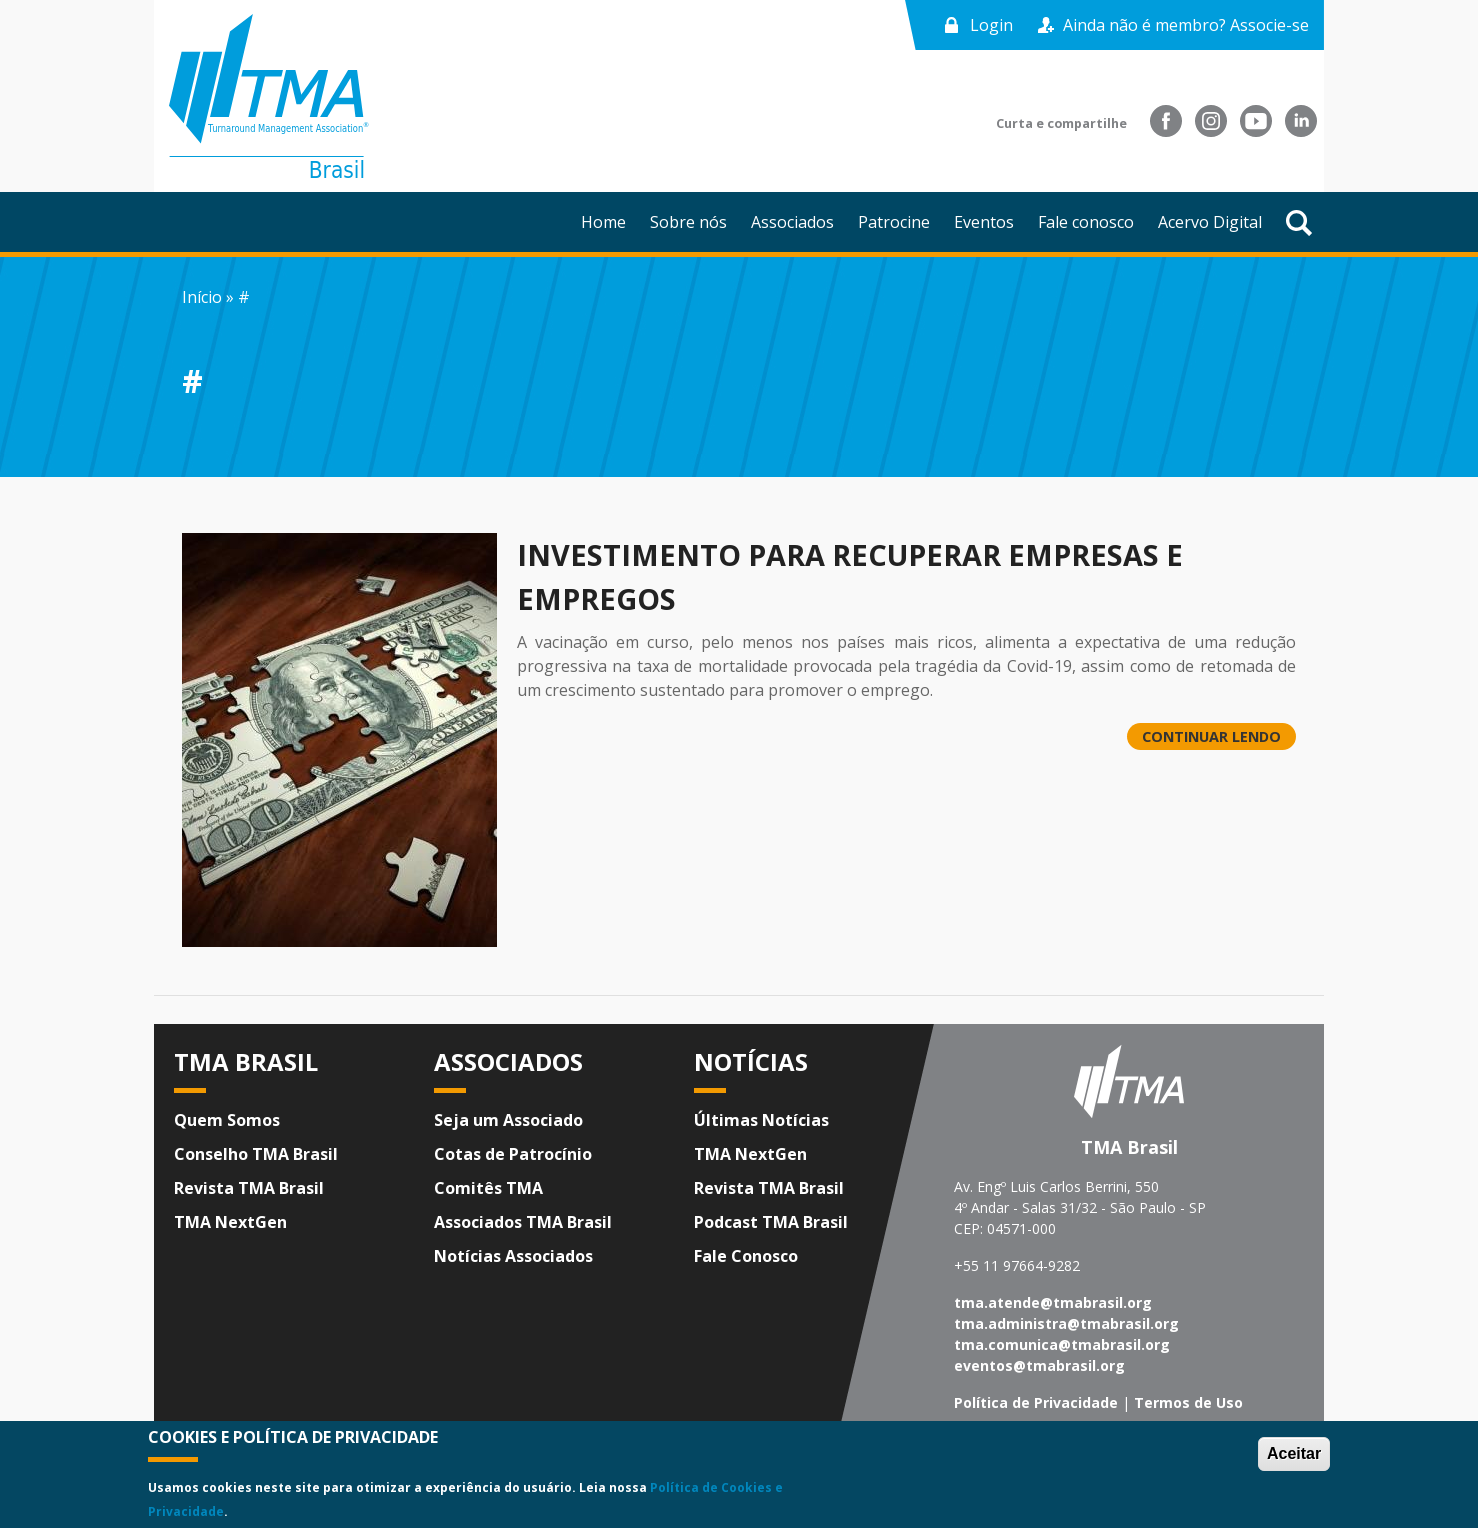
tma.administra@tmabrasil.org (1066, 1323)
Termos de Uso (1188, 1402)
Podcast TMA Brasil (771, 1222)
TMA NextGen (230, 1222)
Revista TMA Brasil (249, 1188)
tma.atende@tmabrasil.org (1053, 1302)
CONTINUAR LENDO (1211, 736)
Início (202, 297)
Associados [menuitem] (792, 222)
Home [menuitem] (603, 222)
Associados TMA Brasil (523, 1222)
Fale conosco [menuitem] (1086, 222)
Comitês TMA (488, 1188)
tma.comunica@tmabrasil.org (1062, 1344)
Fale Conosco (746, 1256)
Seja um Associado (508, 1120)
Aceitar (1294, 1453)
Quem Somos (227, 1120)
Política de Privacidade (1036, 1402)
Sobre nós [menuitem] (688, 222)
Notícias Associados (513, 1256)
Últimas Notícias (761, 1120)
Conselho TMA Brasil (256, 1154)
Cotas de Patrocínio (513, 1154)
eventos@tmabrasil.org (1039, 1365)
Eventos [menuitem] (984, 222)
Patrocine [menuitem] (894, 222)
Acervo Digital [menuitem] (1210, 222)
